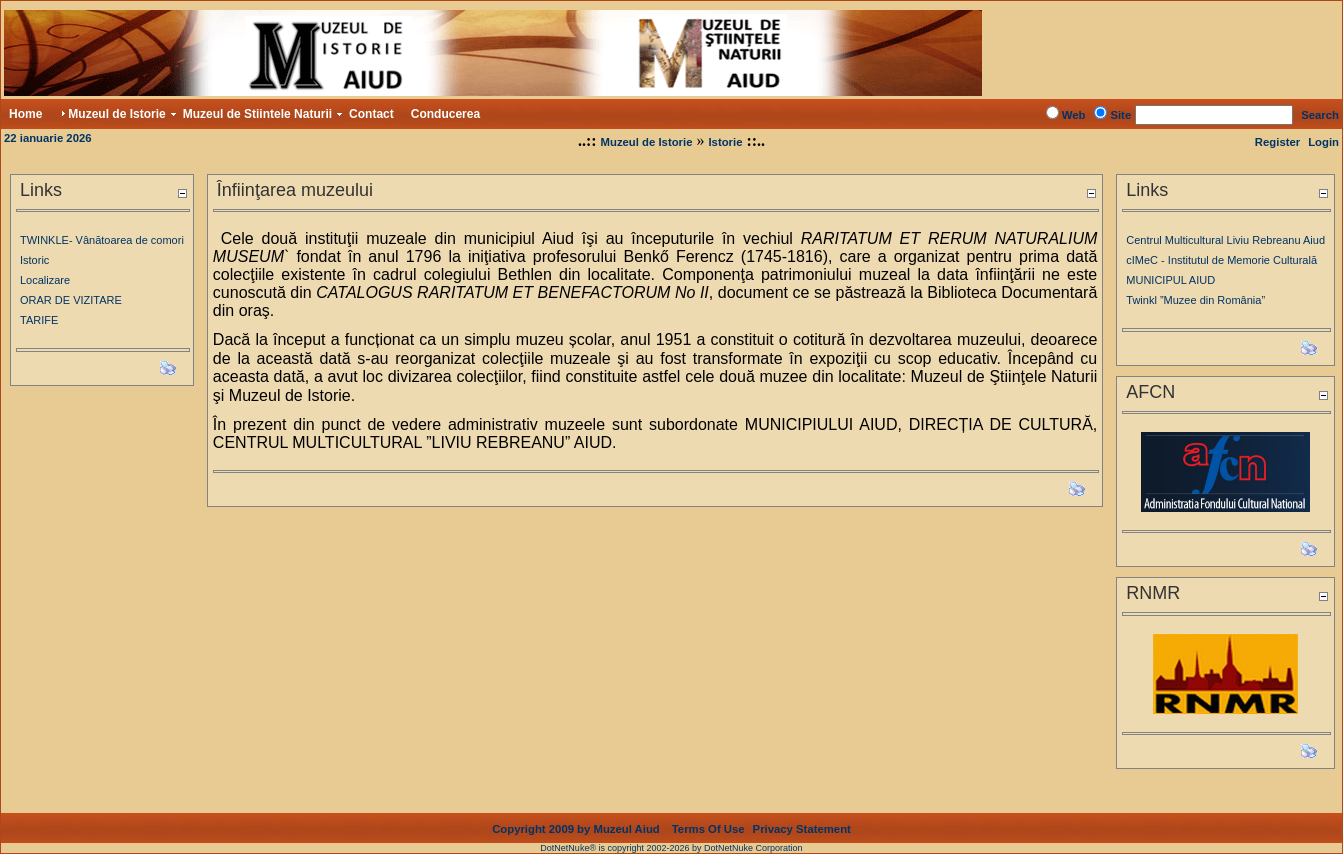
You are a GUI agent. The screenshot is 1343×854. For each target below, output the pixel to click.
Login (1323, 142)
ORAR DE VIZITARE (71, 300)
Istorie (725, 142)
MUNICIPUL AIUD (1170, 280)
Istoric (34, 260)
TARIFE (39, 320)
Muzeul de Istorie (647, 142)
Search (1320, 115)
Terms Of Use (708, 829)
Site (1120, 115)
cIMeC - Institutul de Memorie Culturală (1221, 260)
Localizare (45, 280)
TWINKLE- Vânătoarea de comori (102, 240)
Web (1074, 115)
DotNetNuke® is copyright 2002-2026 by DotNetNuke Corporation (671, 848)
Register (1277, 142)
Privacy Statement (802, 829)
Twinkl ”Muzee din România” (1195, 300)
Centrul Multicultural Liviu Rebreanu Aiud (1225, 240)
